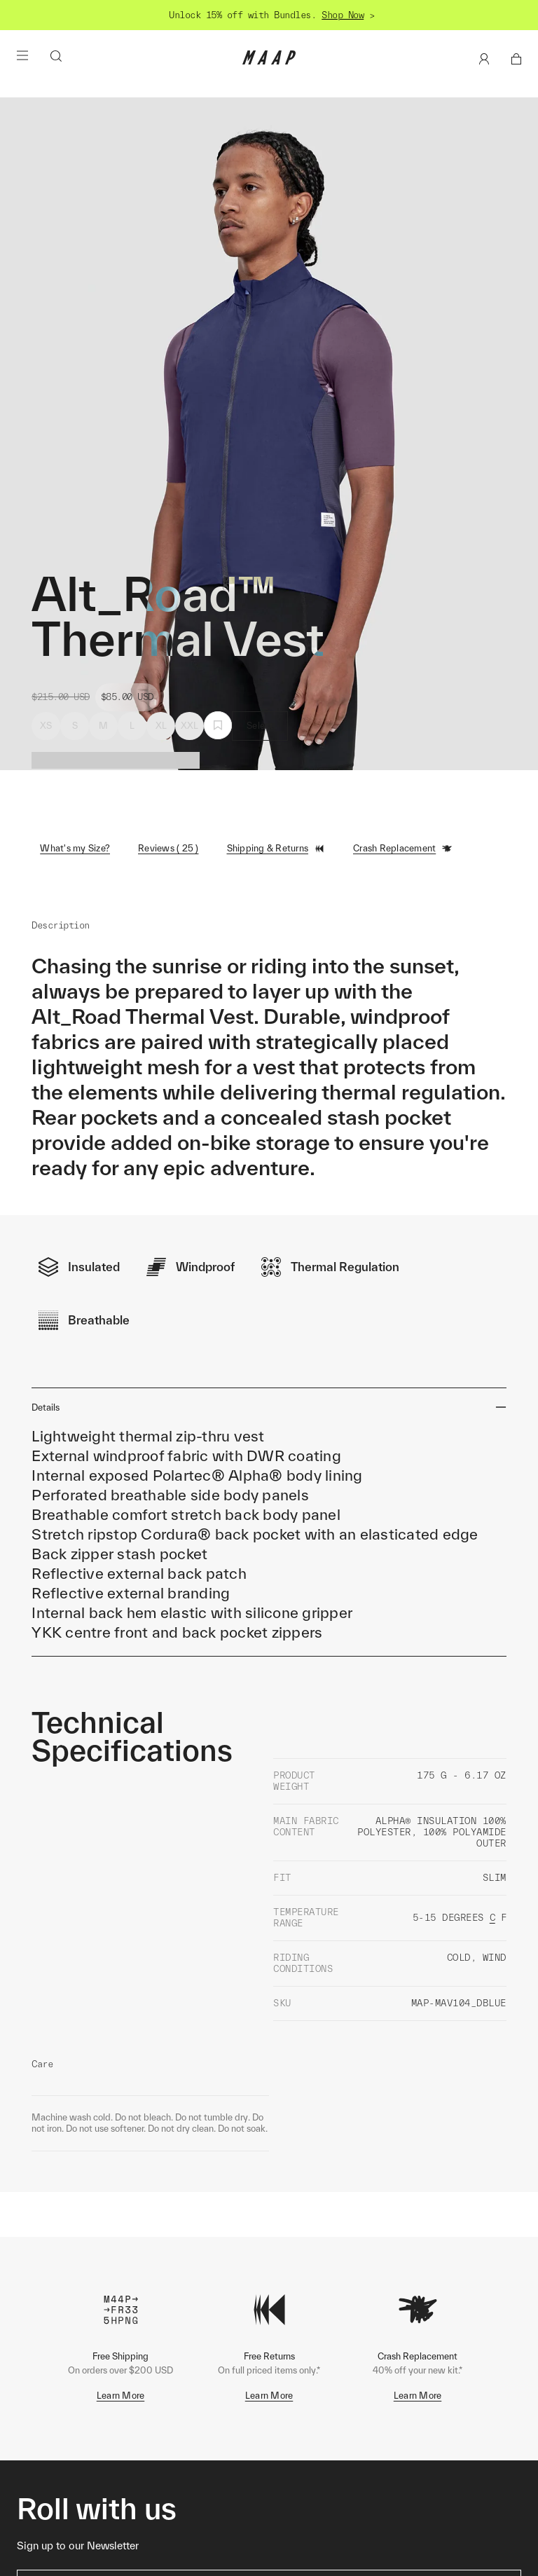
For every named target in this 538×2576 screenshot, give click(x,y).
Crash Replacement (403, 848)
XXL (190, 725)
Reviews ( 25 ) (168, 848)
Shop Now (343, 15)
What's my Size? (75, 848)
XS (46, 725)
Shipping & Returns (276, 848)
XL (161, 725)
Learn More (121, 2350)
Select (260, 725)
